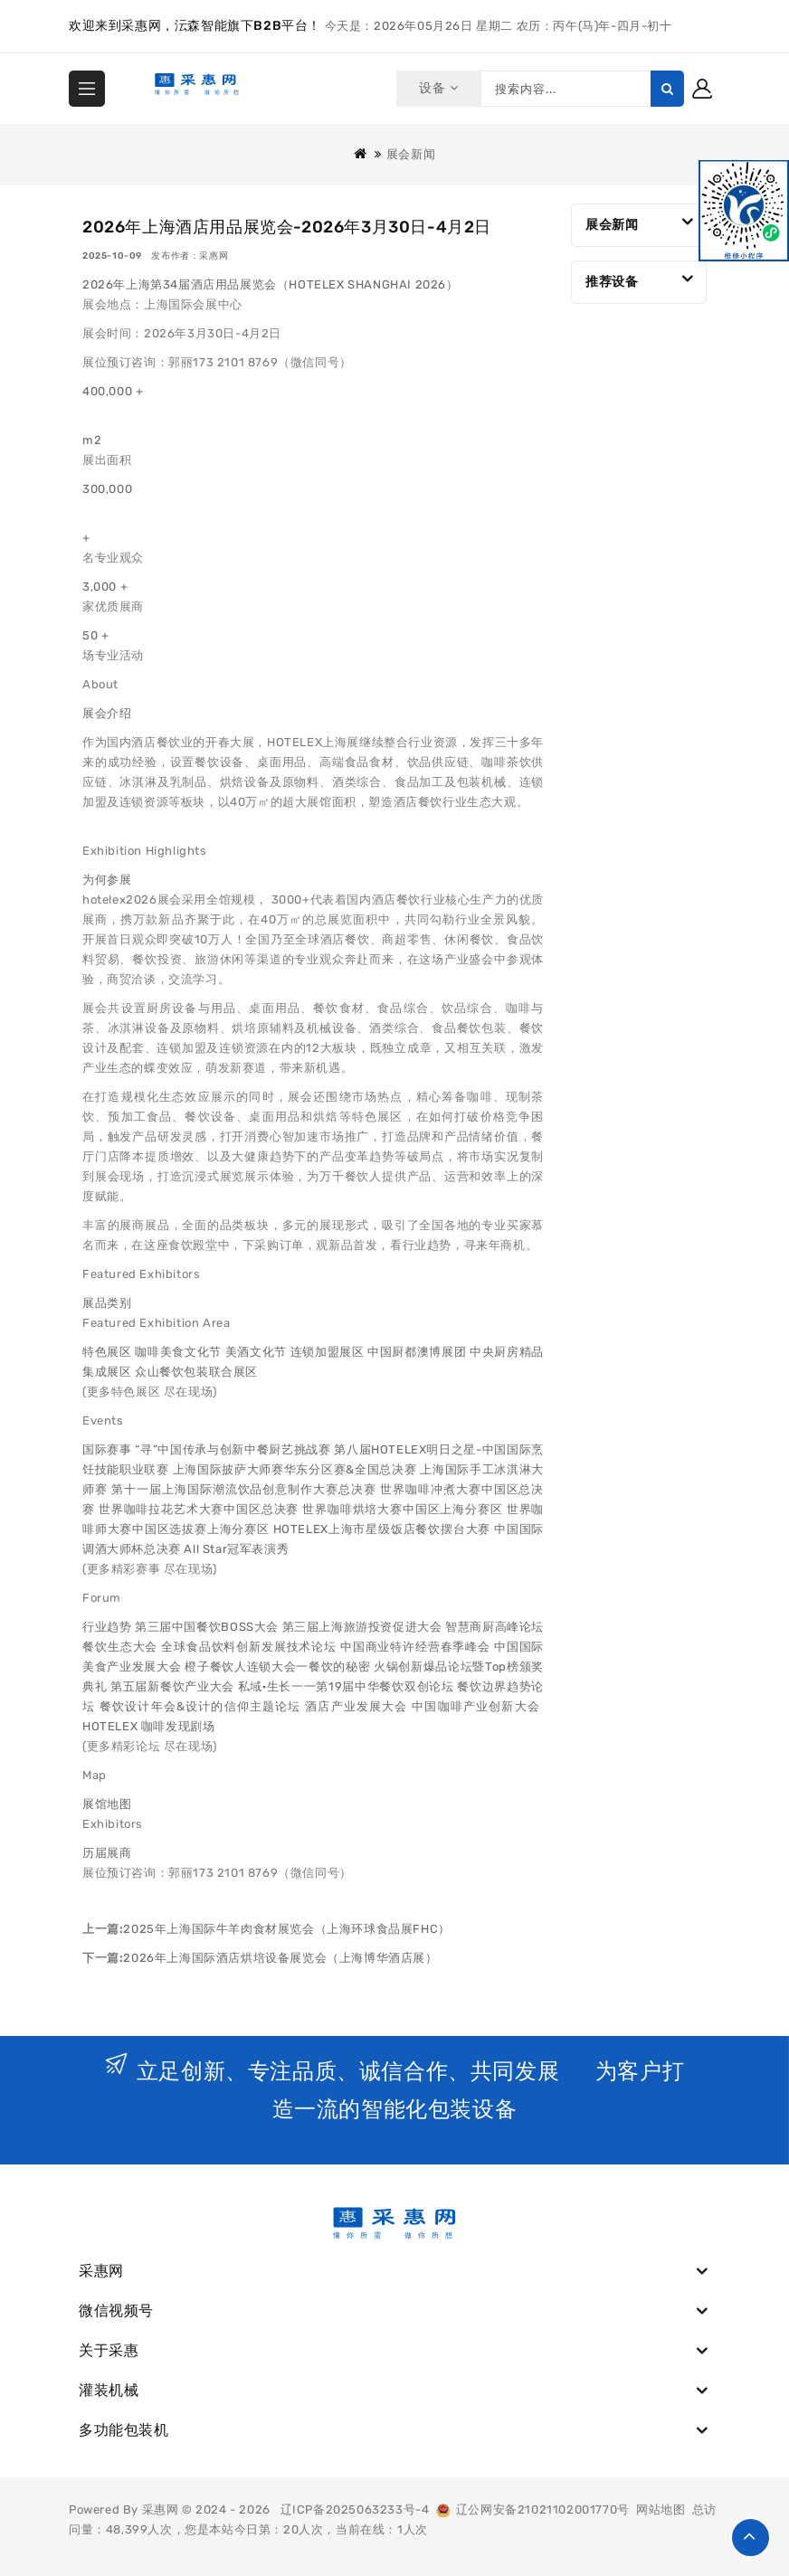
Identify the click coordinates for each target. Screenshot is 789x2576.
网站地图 (660, 2509)
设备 (435, 88)
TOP (750, 2537)
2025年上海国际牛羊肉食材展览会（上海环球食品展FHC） (286, 1929)
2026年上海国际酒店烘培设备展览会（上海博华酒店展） (280, 1958)
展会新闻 (410, 154)
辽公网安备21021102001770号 (533, 2509)
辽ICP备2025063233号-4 (355, 2509)
